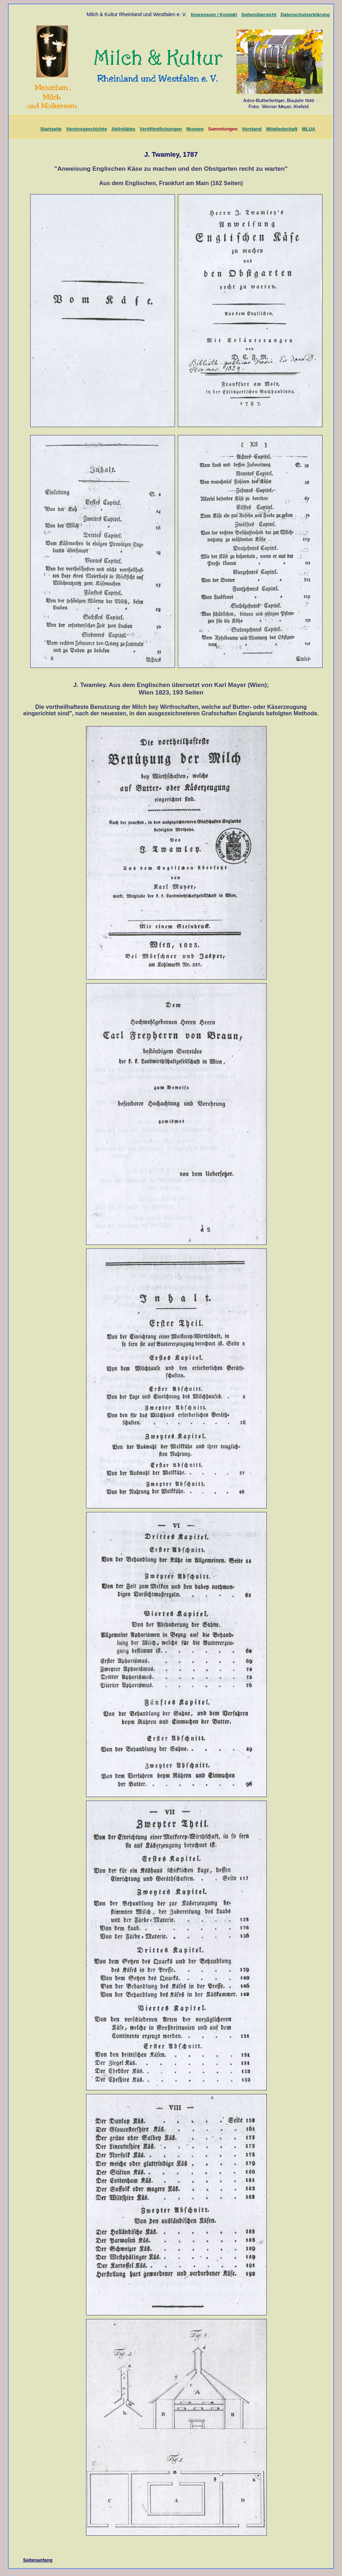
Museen (195, 129)
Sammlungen (223, 129)
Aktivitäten (123, 129)
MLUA (308, 129)
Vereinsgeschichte (86, 129)
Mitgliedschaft (281, 129)
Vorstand (252, 129)
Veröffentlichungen (161, 129)
